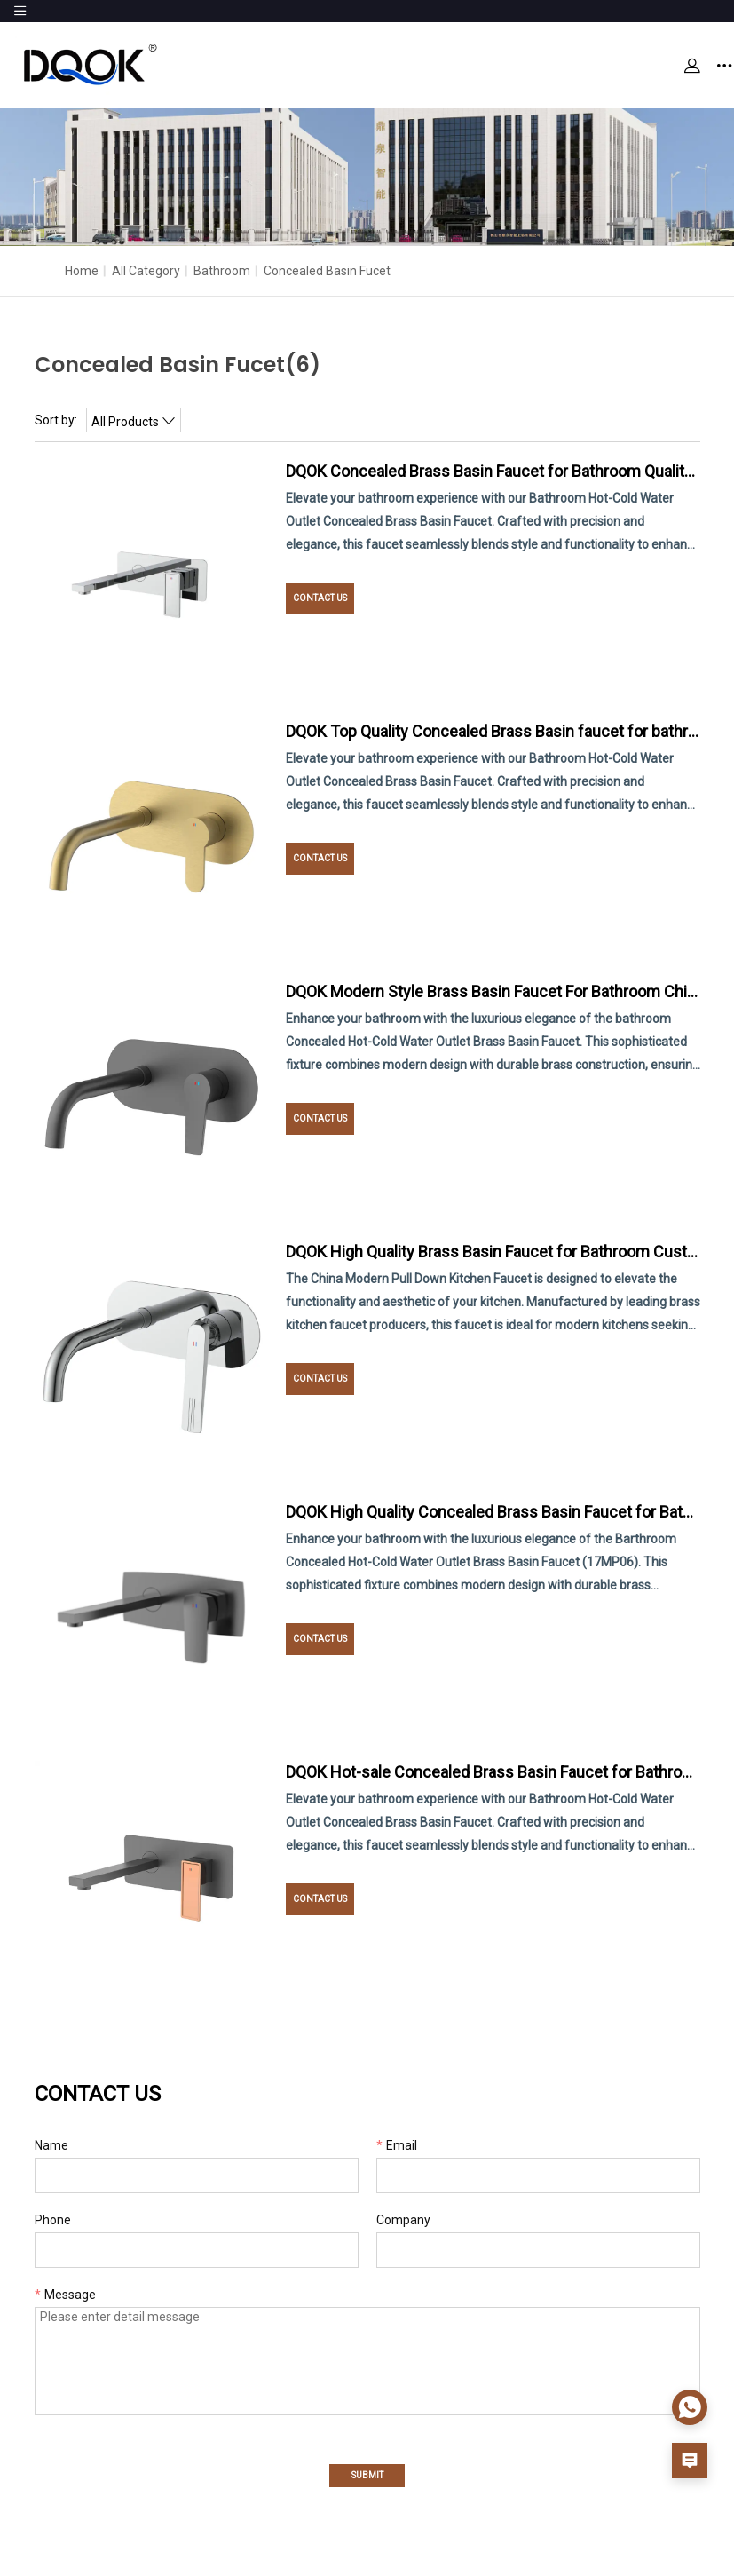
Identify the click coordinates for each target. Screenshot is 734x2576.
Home (82, 271)
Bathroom (221, 271)
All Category (146, 271)
